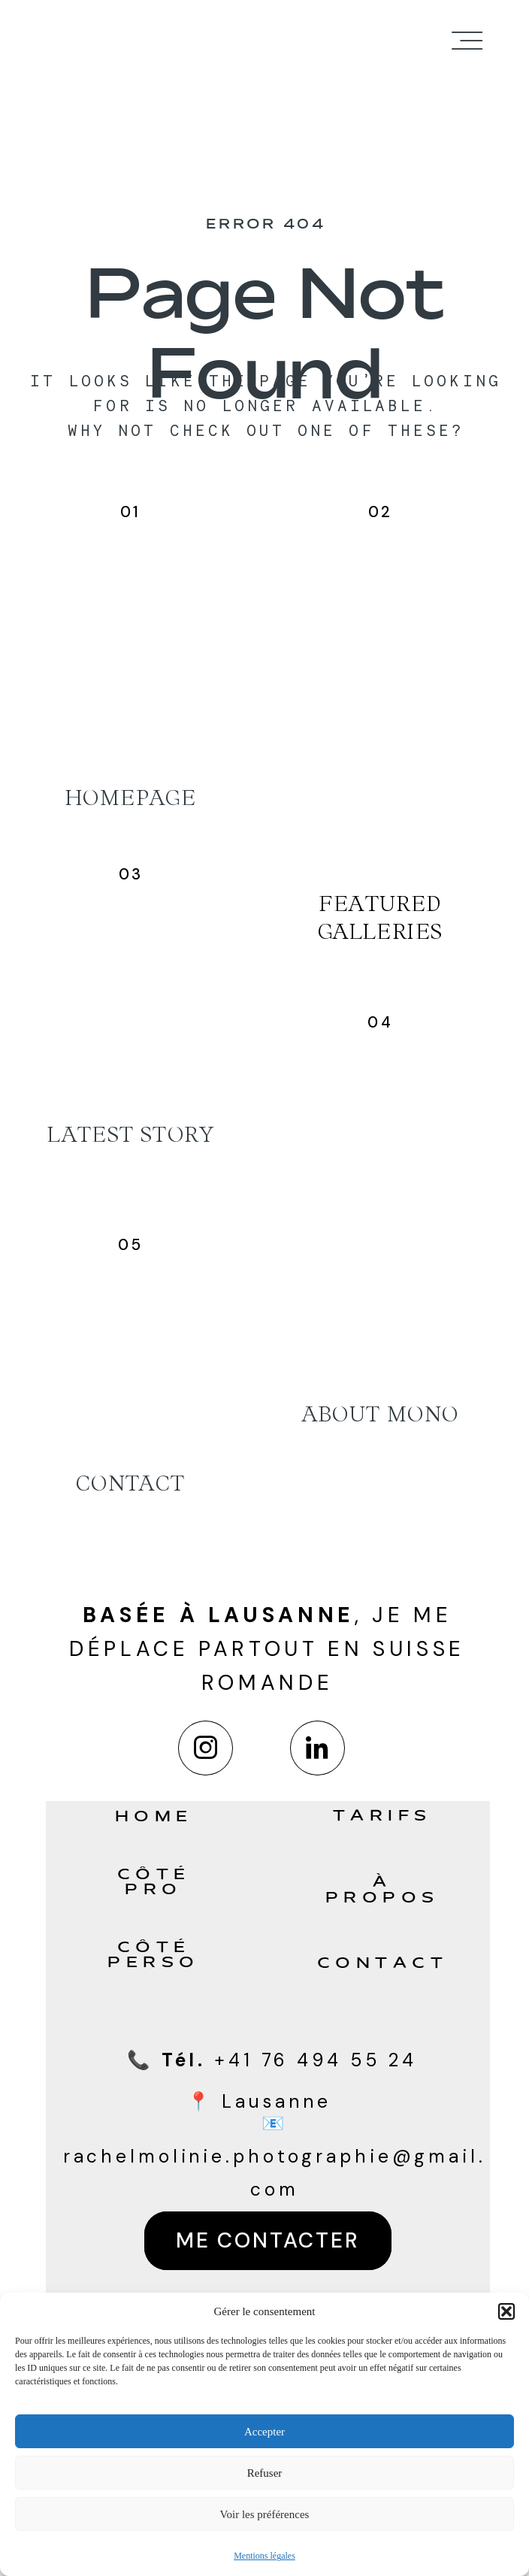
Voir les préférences (265, 2514)
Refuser (265, 2473)
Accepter (264, 2432)
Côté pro (154, 1883)
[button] (506, 2311)
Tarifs (382, 1817)
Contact (383, 1964)
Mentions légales (264, 2555)
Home (154, 1817)
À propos (382, 1891)
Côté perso (153, 1956)
